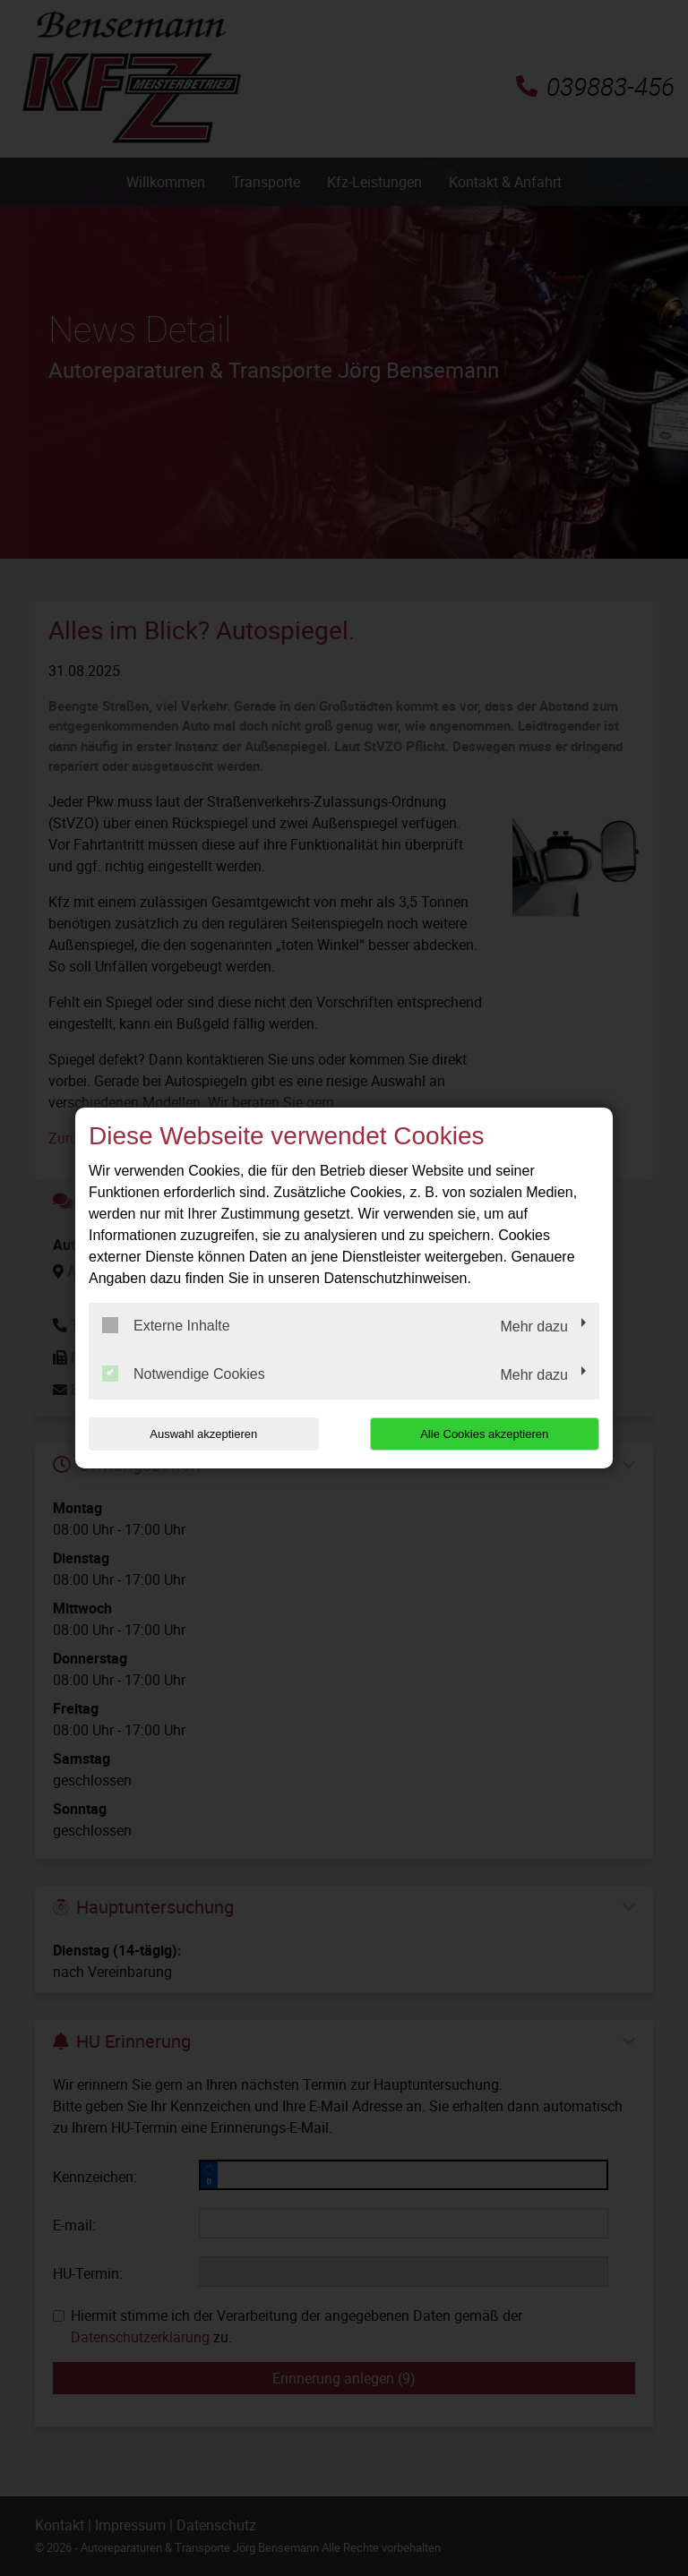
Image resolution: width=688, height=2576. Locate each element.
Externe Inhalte (166, 1325)
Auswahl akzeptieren (203, 1434)
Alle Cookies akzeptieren (484, 1434)
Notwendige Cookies (183, 1373)
